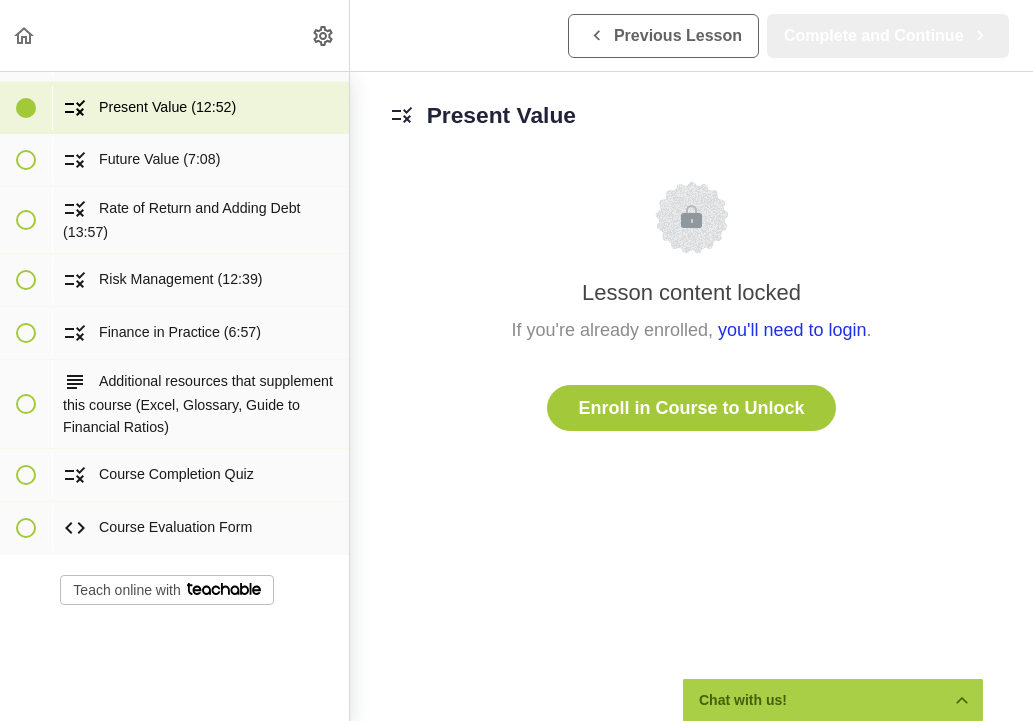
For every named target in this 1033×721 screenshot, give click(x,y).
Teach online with (166, 590)
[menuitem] (324, 35)
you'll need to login (792, 330)
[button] (25, 35)
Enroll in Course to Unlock (691, 408)
